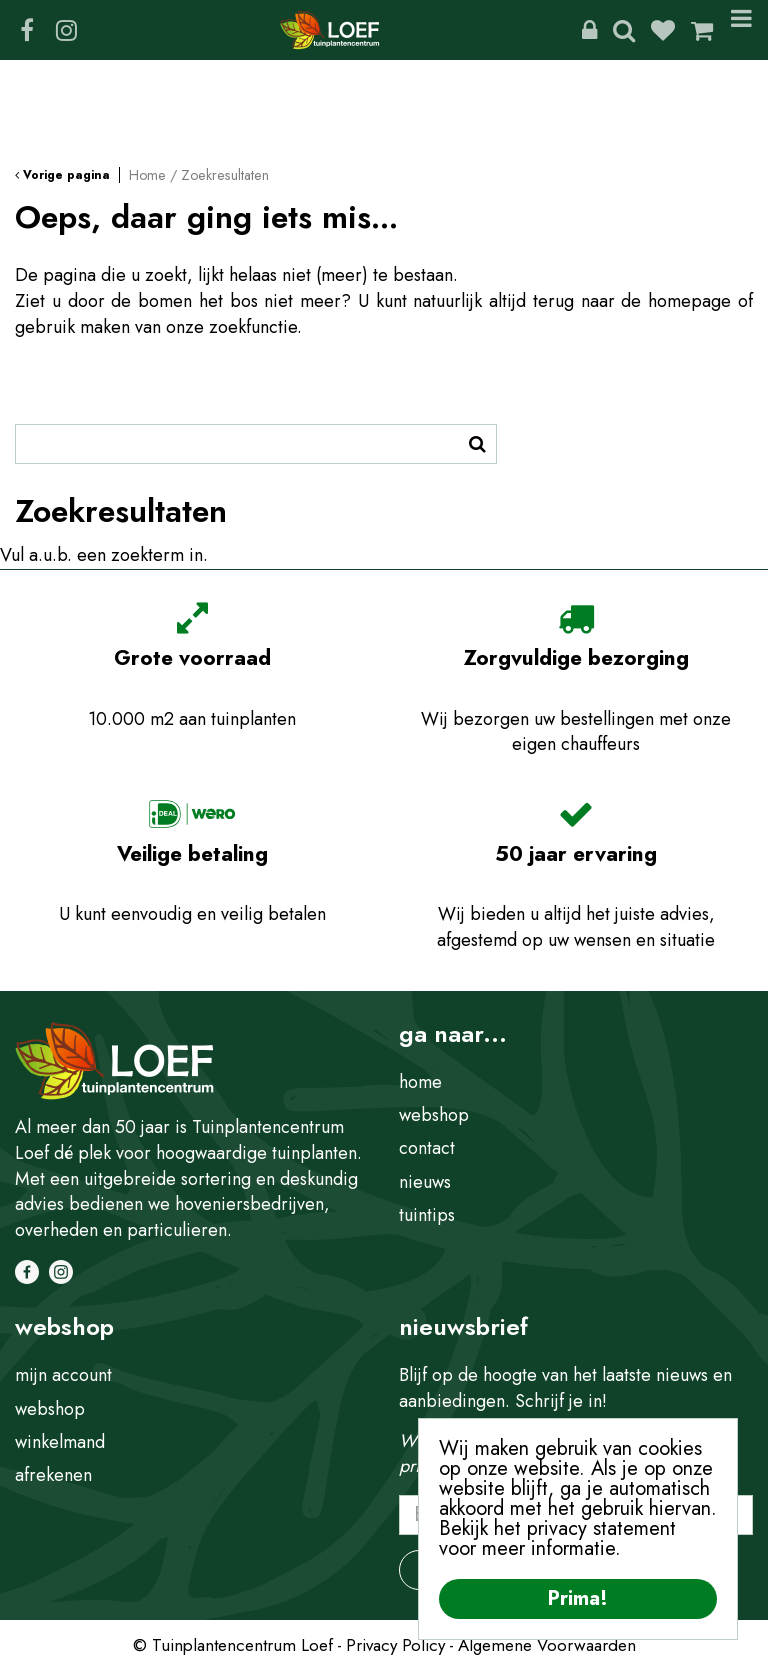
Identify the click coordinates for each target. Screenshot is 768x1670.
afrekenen (53, 1475)
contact (427, 1148)
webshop (434, 1115)
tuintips (427, 1215)
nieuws (425, 1182)
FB (27, 30)
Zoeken (624, 30)
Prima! (578, 1598)
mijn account (63, 1375)
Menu (741, 30)
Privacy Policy (395, 1645)
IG (66, 30)
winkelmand (60, 1442)
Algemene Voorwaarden (547, 1645)
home (420, 1082)
